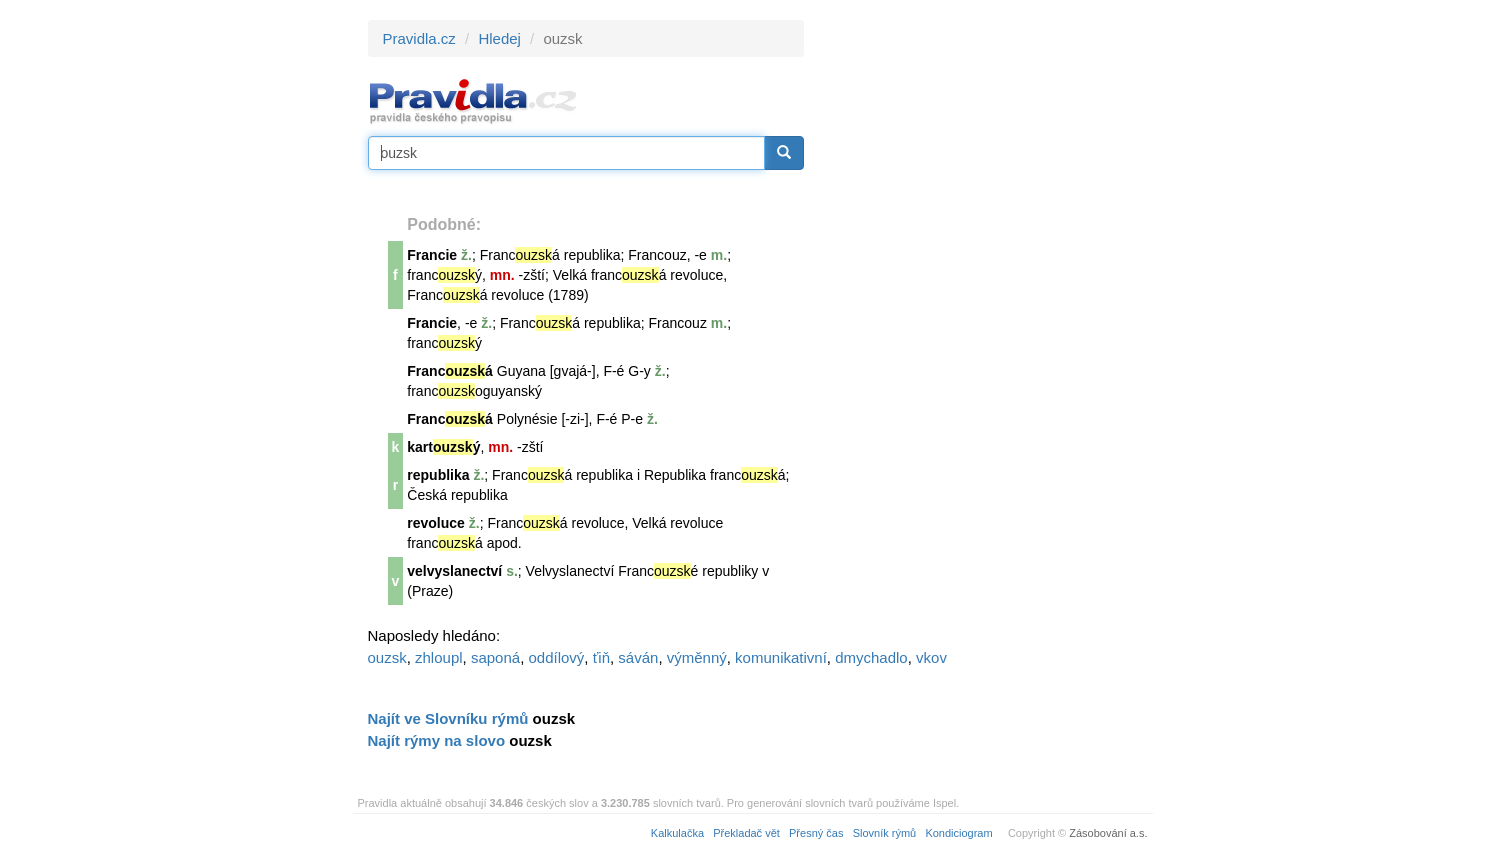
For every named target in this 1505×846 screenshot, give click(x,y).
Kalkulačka (677, 833)
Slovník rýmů (885, 833)
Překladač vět (746, 833)
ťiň (601, 657)
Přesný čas (816, 833)
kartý (443, 447)
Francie (432, 255)
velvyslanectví (454, 571)
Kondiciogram (958, 833)
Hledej (499, 38)
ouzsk (387, 657)
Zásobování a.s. (1108, 833)
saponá (495, 657)
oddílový (556, 657)
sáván (638, 657)
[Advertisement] (984, 320)
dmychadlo (871, 657)
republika (438, 475)
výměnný (697, 657)
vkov (931, 657)
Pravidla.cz (419, 38)
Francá (450, 371)
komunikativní (781, 657)
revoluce (436, 523)
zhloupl (439, 657)
